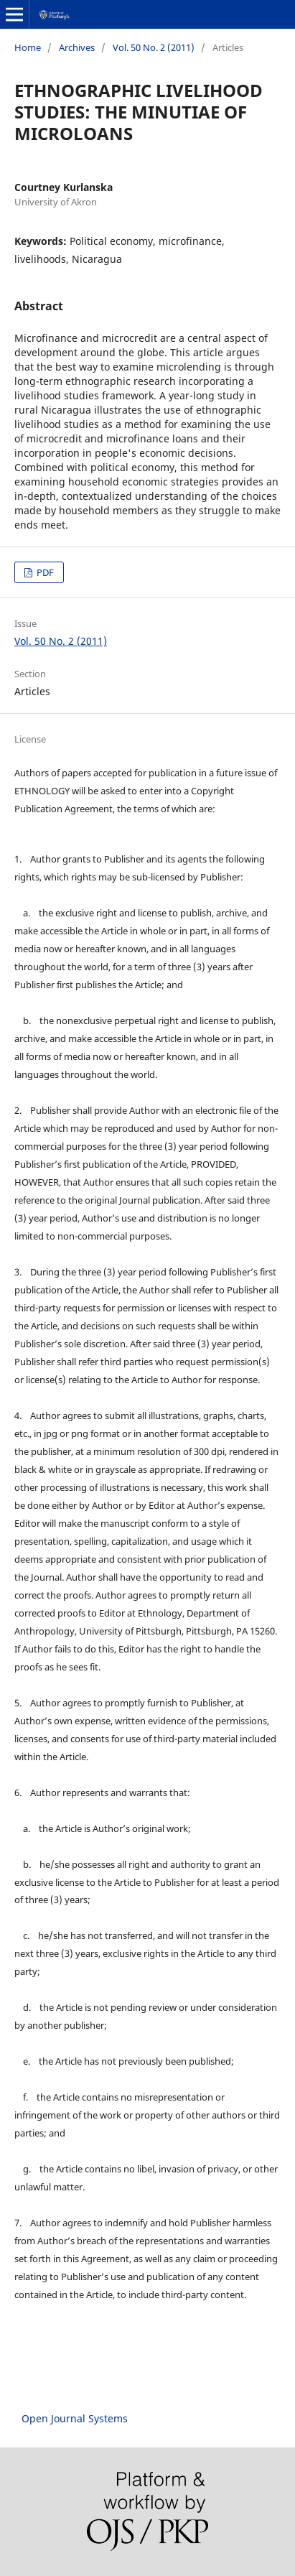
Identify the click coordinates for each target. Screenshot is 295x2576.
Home (27, 47)
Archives (77, 47)
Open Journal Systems (75, 2418)
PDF (44, 572)
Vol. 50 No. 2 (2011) (154, 47)
